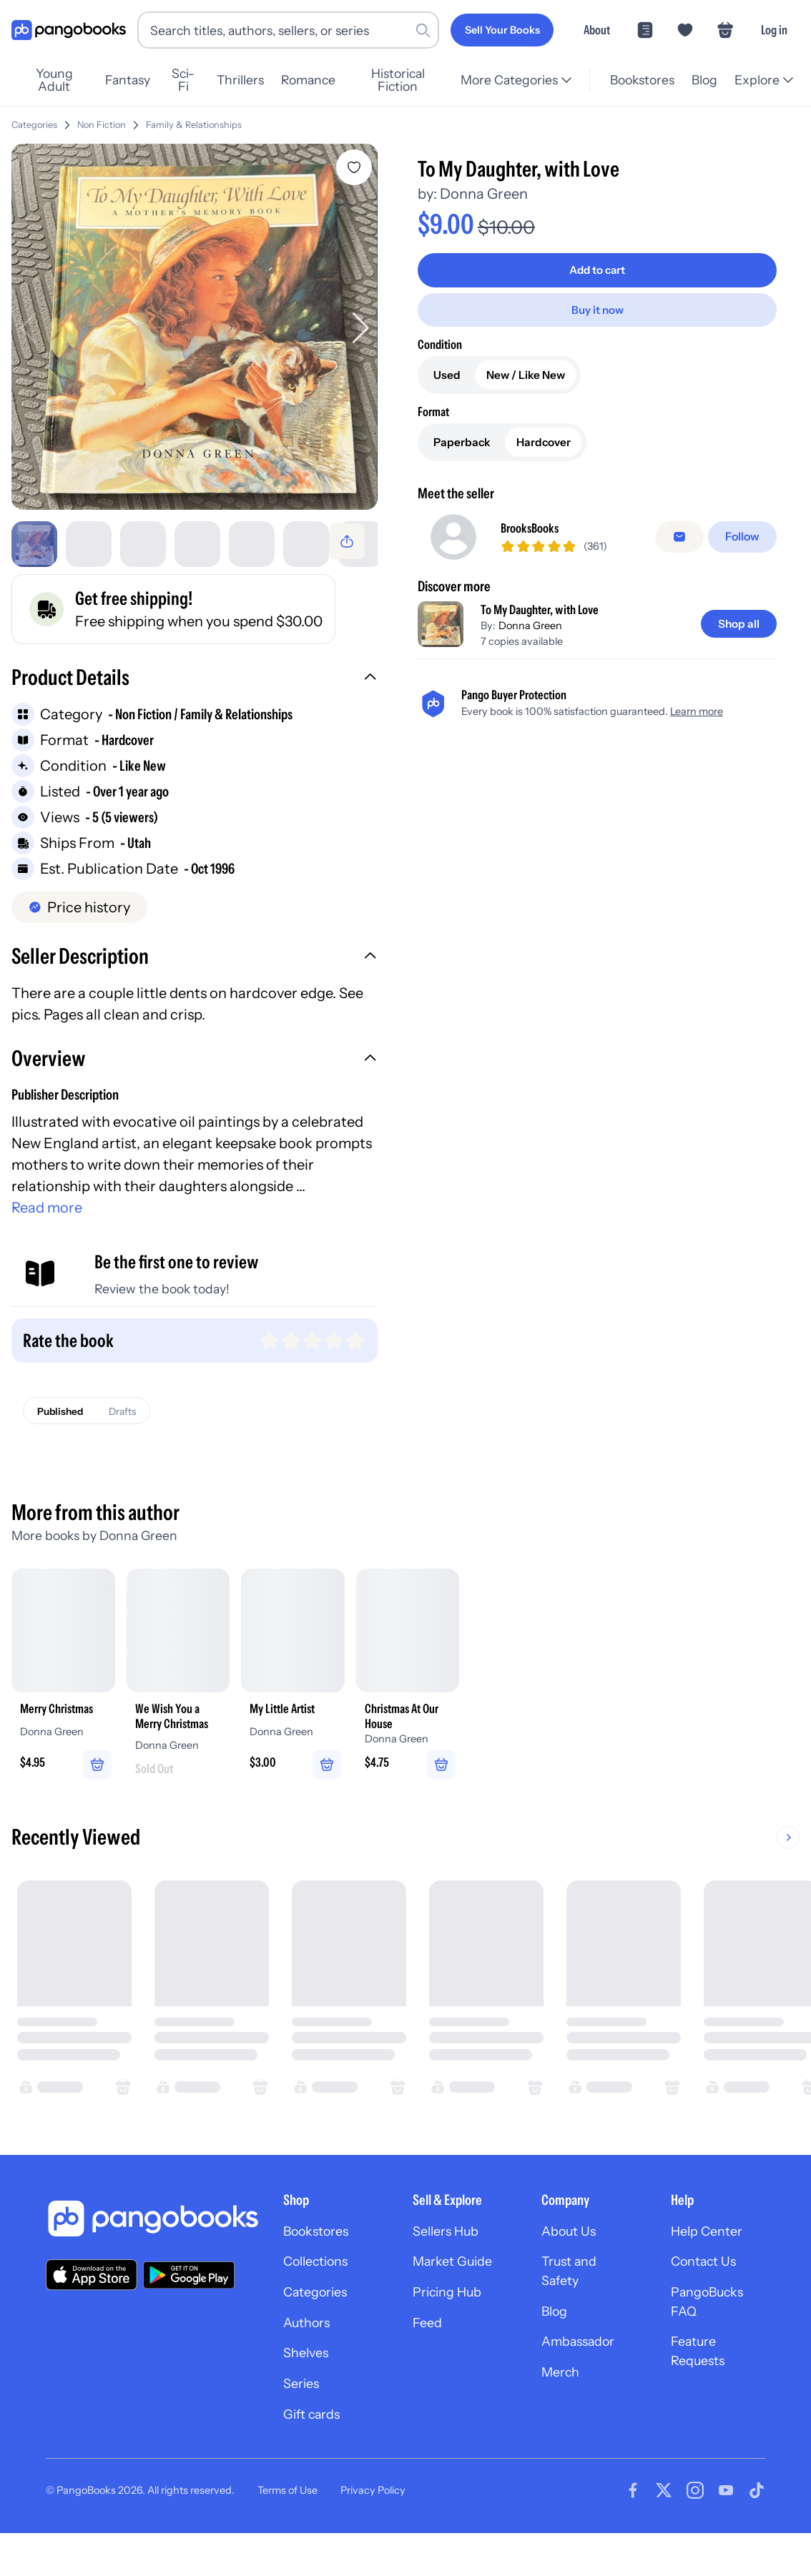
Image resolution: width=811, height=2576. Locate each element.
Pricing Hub (452, 2324)
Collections (320, 2291)
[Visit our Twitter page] (663, 2533)
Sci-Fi (190, 79)
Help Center (711, 2258)
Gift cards (315, 2455)
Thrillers (249, 79)
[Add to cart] (599, 269)
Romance (318, 79)
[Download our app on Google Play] (189, 2300)
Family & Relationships (194, 124)
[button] (196, 688)
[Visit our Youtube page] (725, 2533)
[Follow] (744, 537)
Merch (562, 2411)
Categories (34, 124)
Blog (703, 79)
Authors (310, 2357)
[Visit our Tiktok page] (756, 2533)
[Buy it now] (599, 308)
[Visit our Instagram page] (695, 2533)
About (597, 29)
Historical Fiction (412, 79)
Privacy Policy (373, 2533)
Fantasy (133, 79)
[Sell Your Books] (502, 30)
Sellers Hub (450, 2258)
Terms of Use (287, 2533)
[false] (683, 537)
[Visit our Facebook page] (633, 2533)
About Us (572, 2258)
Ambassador (583, 2378)
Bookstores (640, 79)
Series (303, 2423)
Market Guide (457, 2291)
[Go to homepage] (68, 30)
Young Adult (56, 79)
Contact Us (708, 2291)
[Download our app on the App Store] (91, 2301)
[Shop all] (735, 626)
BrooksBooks (537, 529)
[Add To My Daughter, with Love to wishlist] (357, 167)
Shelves (308, 2390)
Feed (429, 2357)
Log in (774, 29)
